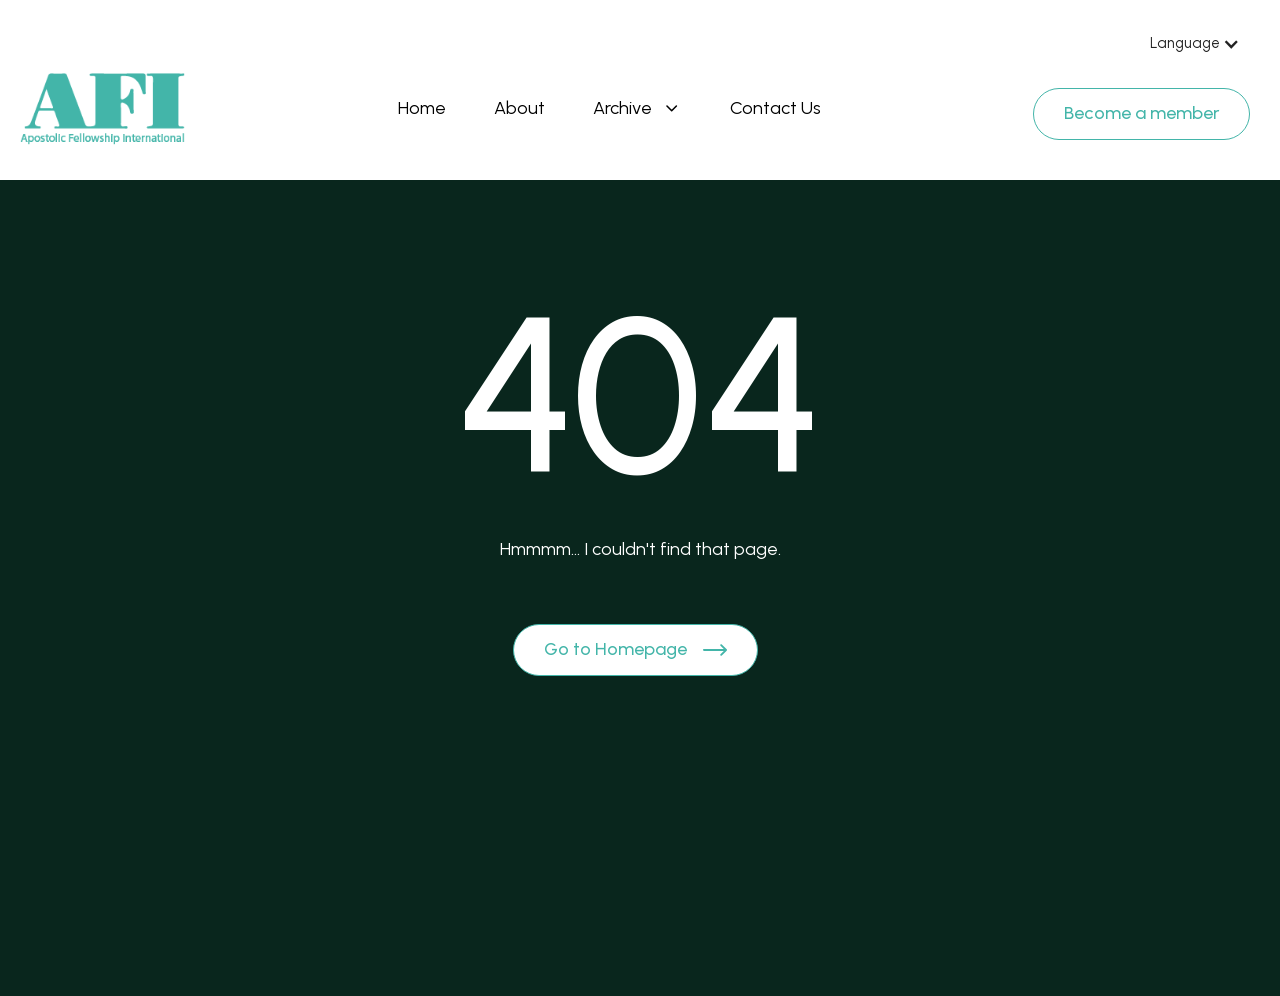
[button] (1195, 44)
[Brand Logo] (102, 109)
